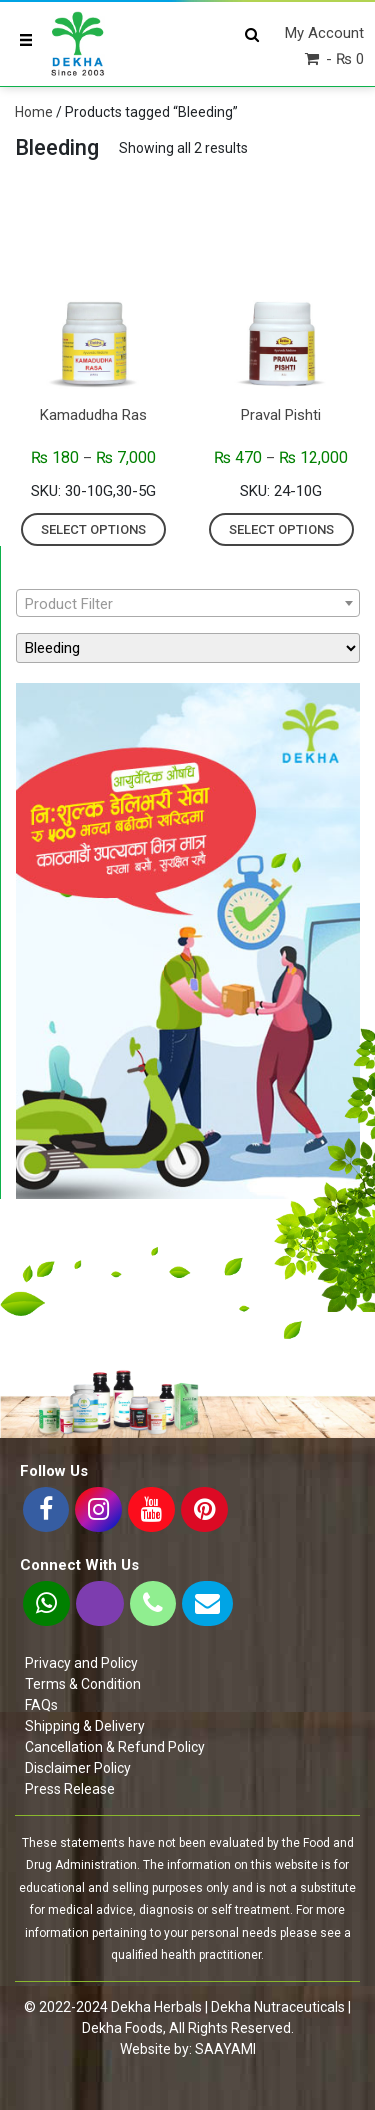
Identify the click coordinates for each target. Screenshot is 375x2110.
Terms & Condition (83, 1684)
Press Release (70, 1789)
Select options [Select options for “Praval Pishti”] (281, 529)
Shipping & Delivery (85, 1726)
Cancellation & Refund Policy (115, 1747)
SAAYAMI (225, 2049)
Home (34, 112)
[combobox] (188, 603)
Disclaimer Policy (78, 1768)
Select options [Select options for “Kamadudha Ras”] (93, 529)
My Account (324, 33)
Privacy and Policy (81, 1663)
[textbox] (188, 604)
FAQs (41, 1705)
